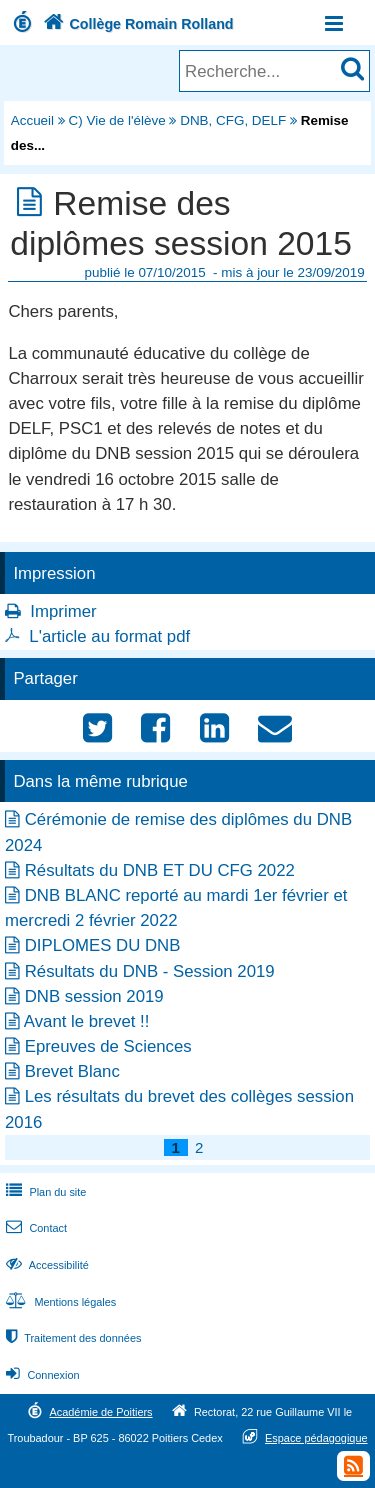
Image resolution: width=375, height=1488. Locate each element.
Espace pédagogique (316, 1438)
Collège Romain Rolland (136, 24)
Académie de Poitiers (100, 1412)
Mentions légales (59, 1302)
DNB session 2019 (94, 996)
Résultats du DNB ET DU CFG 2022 (160, 870)
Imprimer (63, 611)
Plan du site (44, 1192)
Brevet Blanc (72, 1071)
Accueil (32, 120)
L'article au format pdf (109, 636)
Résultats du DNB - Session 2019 (150, 971)
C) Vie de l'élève (117, 120)
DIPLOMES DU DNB (103, 945)
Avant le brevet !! (87, 1021)
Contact (34, 1228)
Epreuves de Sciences (108, 1046)
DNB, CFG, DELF (233, 120)
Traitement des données (71, 1338)
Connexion (40, 1375)
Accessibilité (45, 1265)
